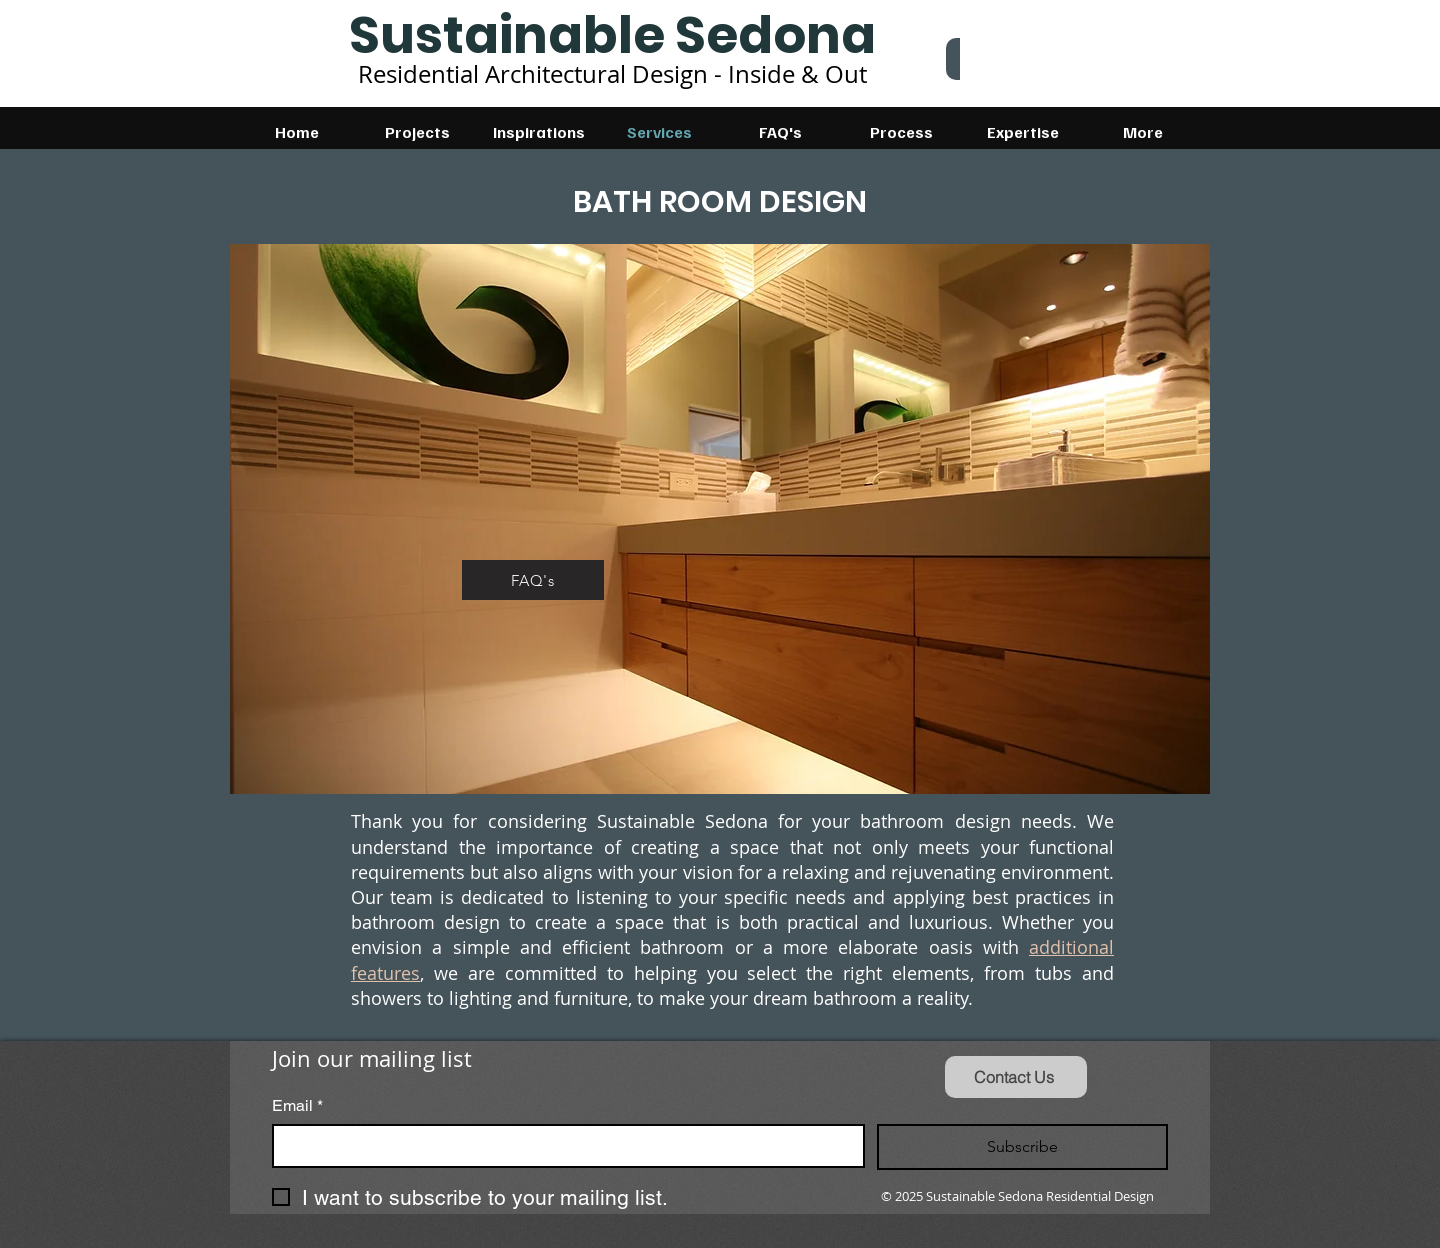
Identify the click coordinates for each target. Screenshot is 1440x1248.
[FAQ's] (533, 580)
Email (297, 1106)
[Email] (562, 1146)
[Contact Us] (1016, 1077)
